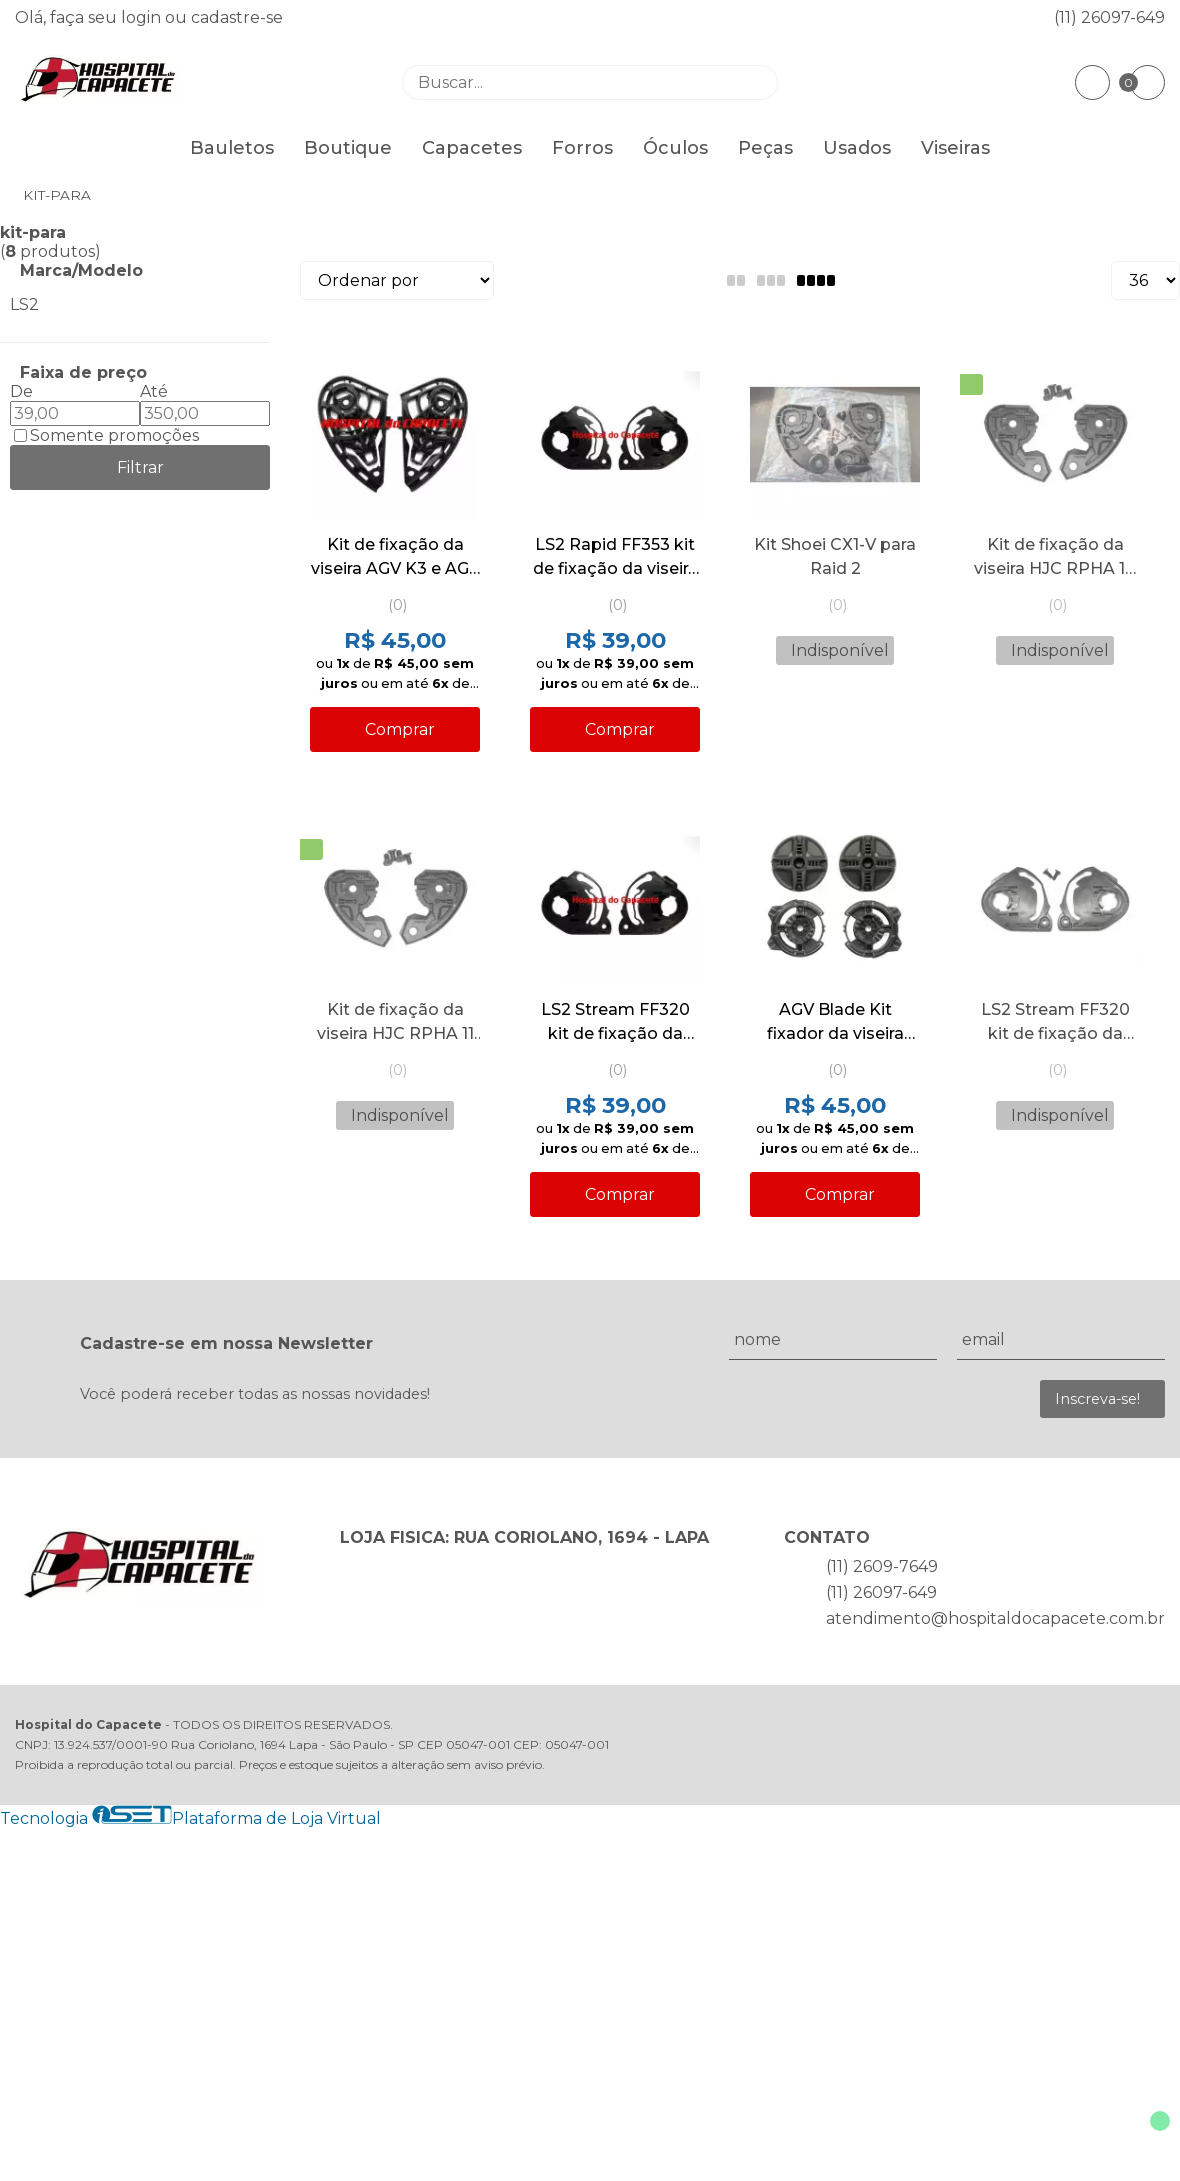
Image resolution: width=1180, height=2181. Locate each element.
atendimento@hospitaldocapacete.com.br (995, 1618)
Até (154, 391)
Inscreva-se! (1097, 1399)
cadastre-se (237, 17)
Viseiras (955, 148)
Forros (582, 148)
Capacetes (472, 148)
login (143, 17)
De (21, 391)
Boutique (348, 148)
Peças (765, 148)
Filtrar (140, 467)
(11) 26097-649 (1109, 17)
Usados (857, 148)
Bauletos (232, 148)
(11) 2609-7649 (882, 1566)
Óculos (675, 148)
